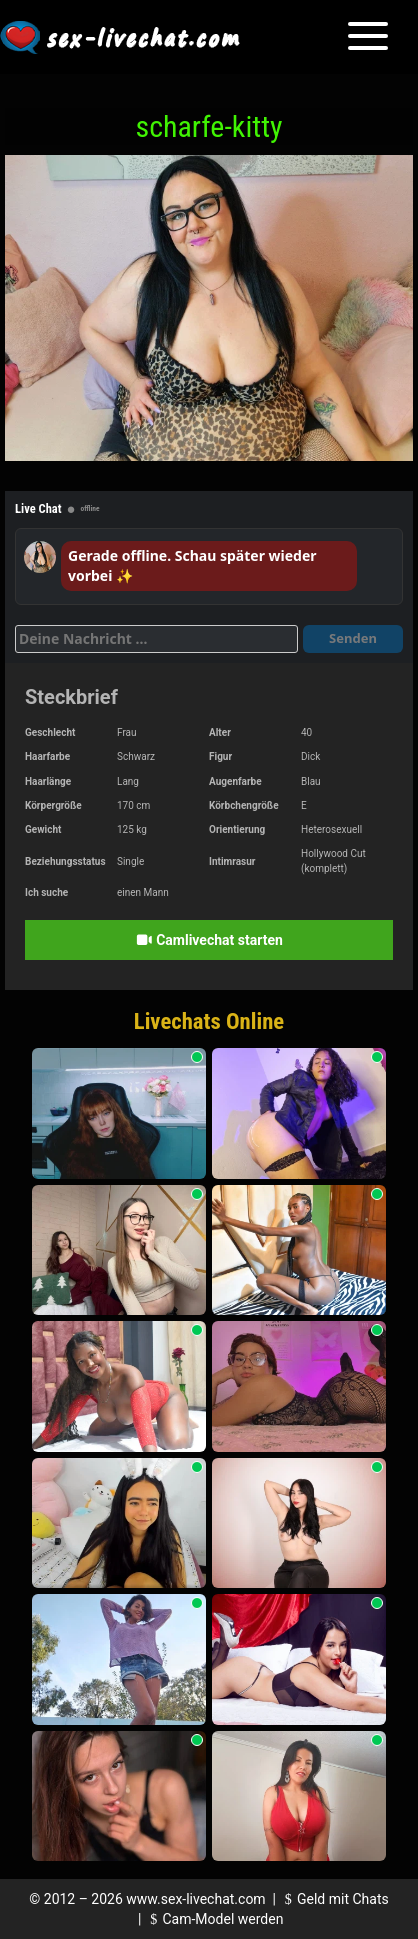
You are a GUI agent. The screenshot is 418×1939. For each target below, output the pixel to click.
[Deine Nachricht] (156, 639)
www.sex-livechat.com (195, 1899)
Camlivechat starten (209, 940)
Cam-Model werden (214, 1919)
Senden (353, 638)
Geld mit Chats (333, 1899)
